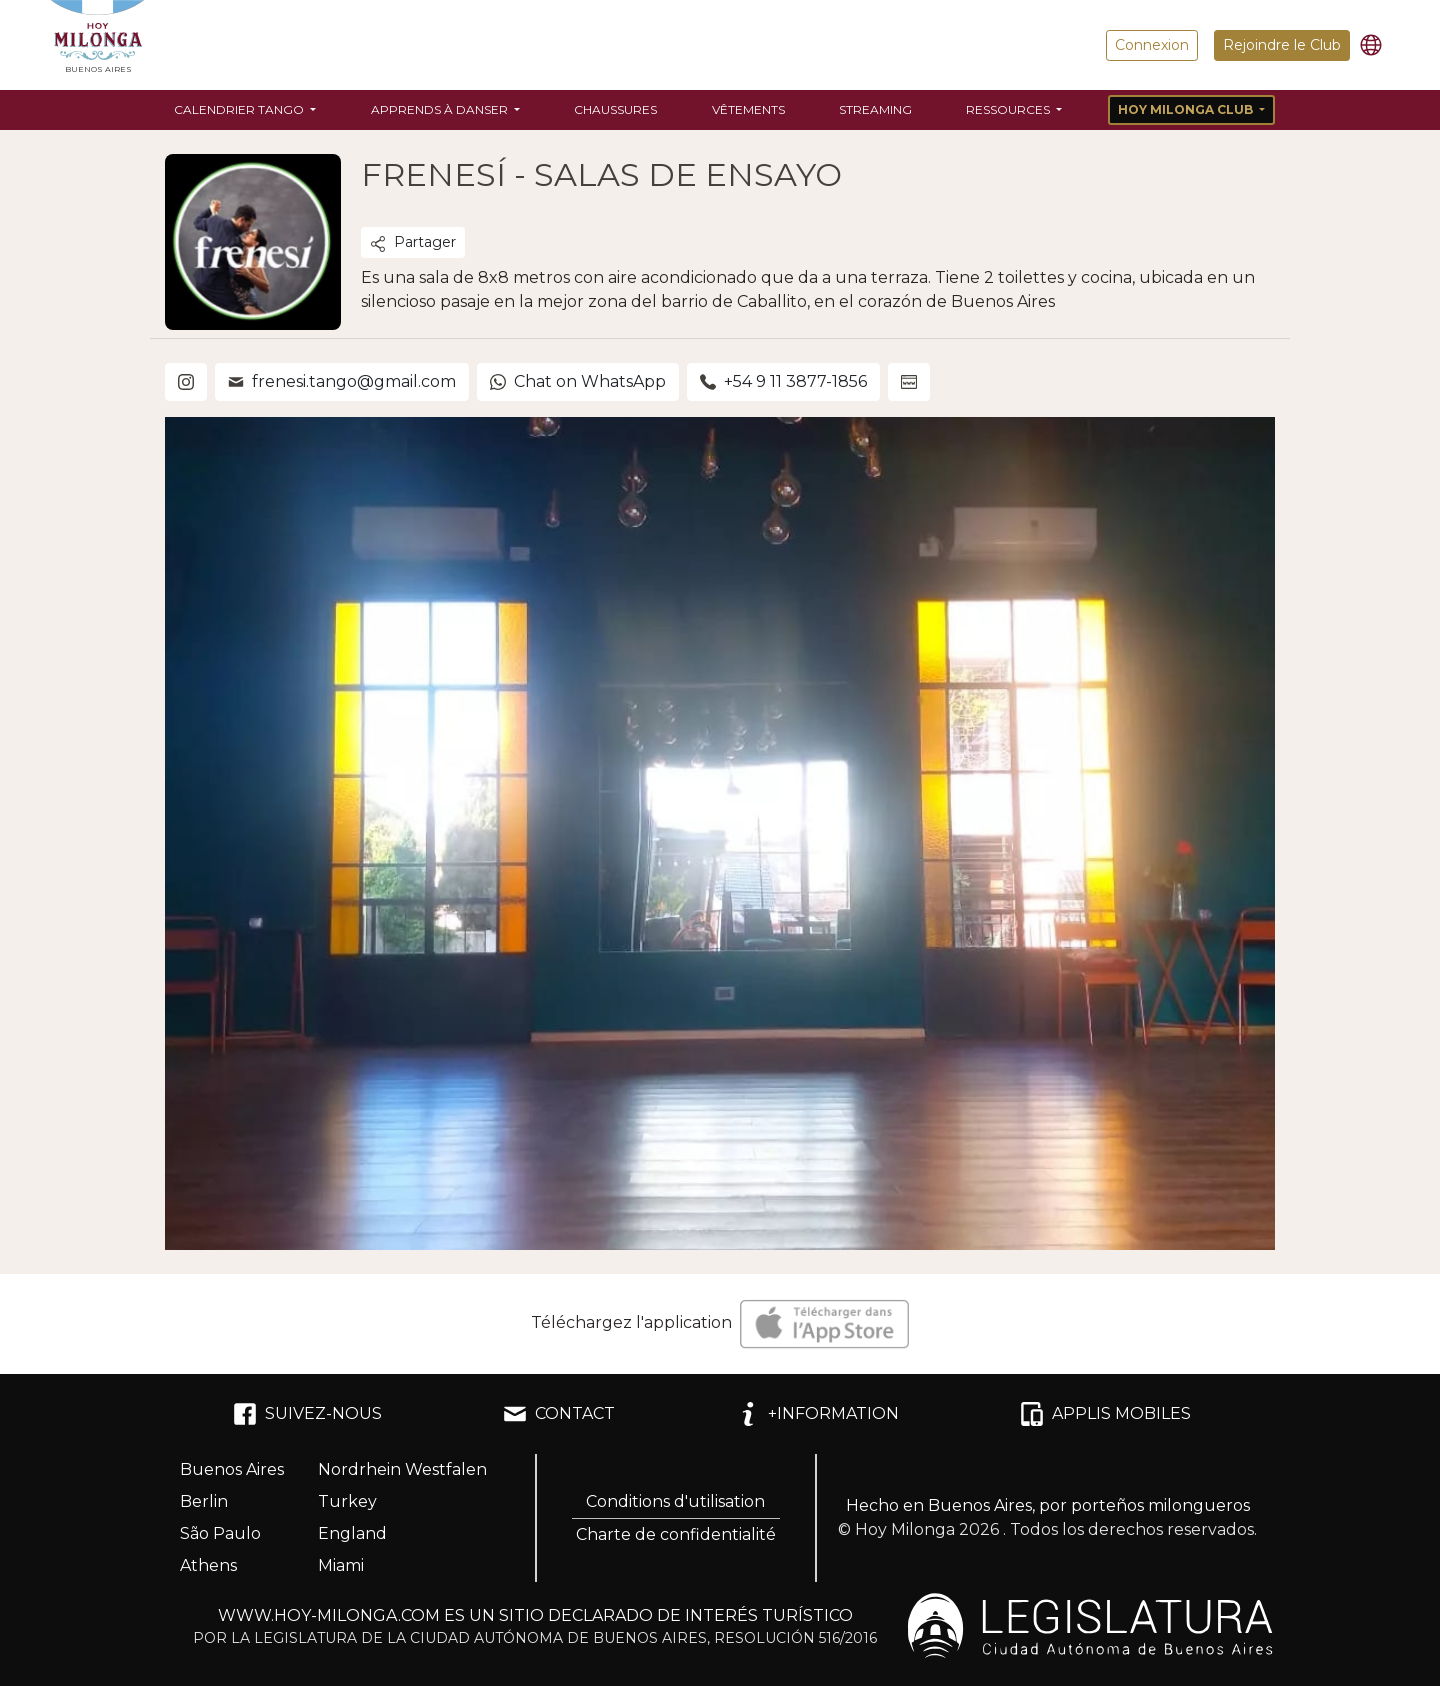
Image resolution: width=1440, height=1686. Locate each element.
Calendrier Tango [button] (240, 109)
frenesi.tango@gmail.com (342, 381)
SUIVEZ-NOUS (307, 1414)
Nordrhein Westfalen (402, 1469)
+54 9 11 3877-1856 (783, 381)
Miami (341, 1565)
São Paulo (220, 1533)
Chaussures (615, 109)
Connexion (1152, 45)
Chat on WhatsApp (578, 381)
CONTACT (559, 1414)
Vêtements (748, 109)
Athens (208, 1565)
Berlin (204, 1501)
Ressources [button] (1009, 109)
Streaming (875, 109)
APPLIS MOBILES (1105, 1414)
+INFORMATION (817, 1414)
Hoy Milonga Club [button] (1187, 109)
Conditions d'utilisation (675, 1501)
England (352, 1533)
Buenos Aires (232, 1469)
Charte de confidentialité (676, 1534)
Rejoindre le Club (1282, 45)
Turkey (347, 1501)
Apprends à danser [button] (441, 109)
